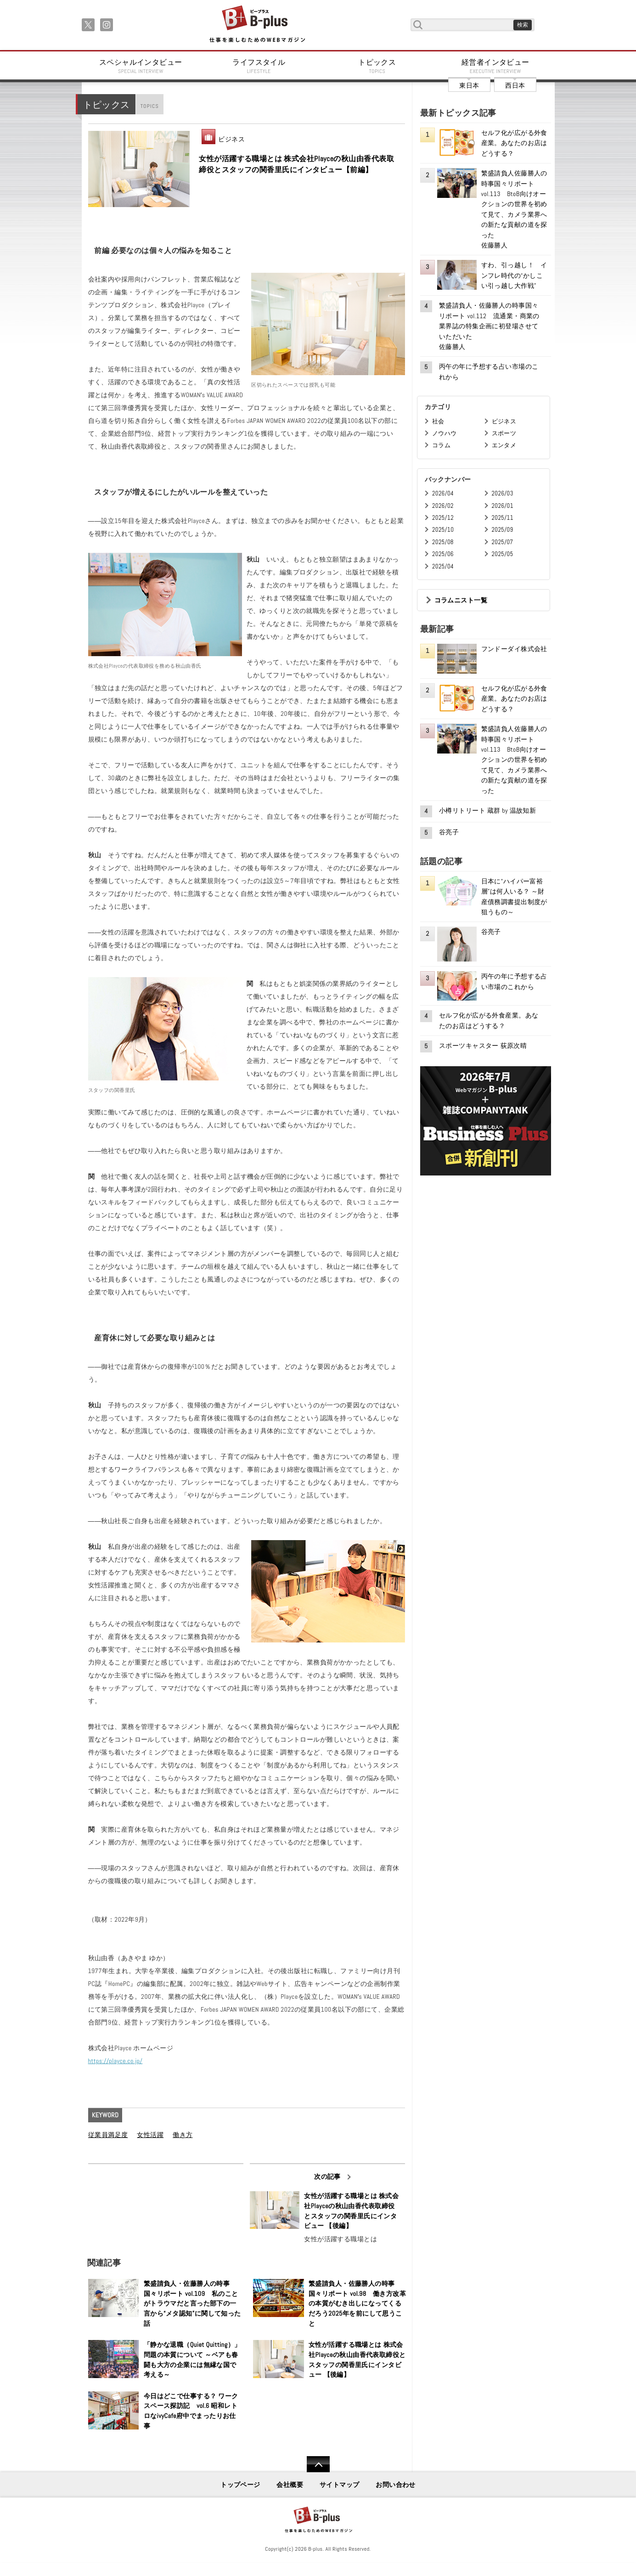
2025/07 (502, 542)
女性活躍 (150, 2135)
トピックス (377, 66)
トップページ (240, 2484)
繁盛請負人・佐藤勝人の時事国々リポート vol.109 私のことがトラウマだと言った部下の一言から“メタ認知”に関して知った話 (192, 2303)
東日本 (469, 85)
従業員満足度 (108, 2135)
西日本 (515, 85)
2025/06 (443, 554)
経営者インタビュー (495, 66)
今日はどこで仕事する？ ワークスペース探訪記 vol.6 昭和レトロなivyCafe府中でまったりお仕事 (191, 2411)
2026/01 (502, 506)
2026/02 (443, 506)
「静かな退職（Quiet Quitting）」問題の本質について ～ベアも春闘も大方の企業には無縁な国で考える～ (192, 2359)
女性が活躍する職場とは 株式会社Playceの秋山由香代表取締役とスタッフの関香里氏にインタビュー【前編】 (296, 164)
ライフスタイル (259, 66)
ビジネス (231, 139)
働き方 (182, 2135)
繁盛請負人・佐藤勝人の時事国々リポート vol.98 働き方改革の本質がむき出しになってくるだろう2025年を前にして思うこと (357, 2303)
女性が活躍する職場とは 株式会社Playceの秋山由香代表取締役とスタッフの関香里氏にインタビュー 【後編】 (351, 2211)
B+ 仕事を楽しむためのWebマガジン (257, 25)
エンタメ (504, 445)
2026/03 (502, 493)
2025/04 (443, 566)
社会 (438, 421)
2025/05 (502, 554)
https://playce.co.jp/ (115, 2061)
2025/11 (502, 518)
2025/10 (443, 530)
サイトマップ (340, 2484)
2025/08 (443, 542)
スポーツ (504, 433)
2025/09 (502, 530)
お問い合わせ (396, 2484)
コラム (441, 445)
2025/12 (443, 518)
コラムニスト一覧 (460, 600)
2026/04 (443, 493)
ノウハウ (444, 433)
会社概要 (289, 2484)
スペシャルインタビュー (141, 66)
